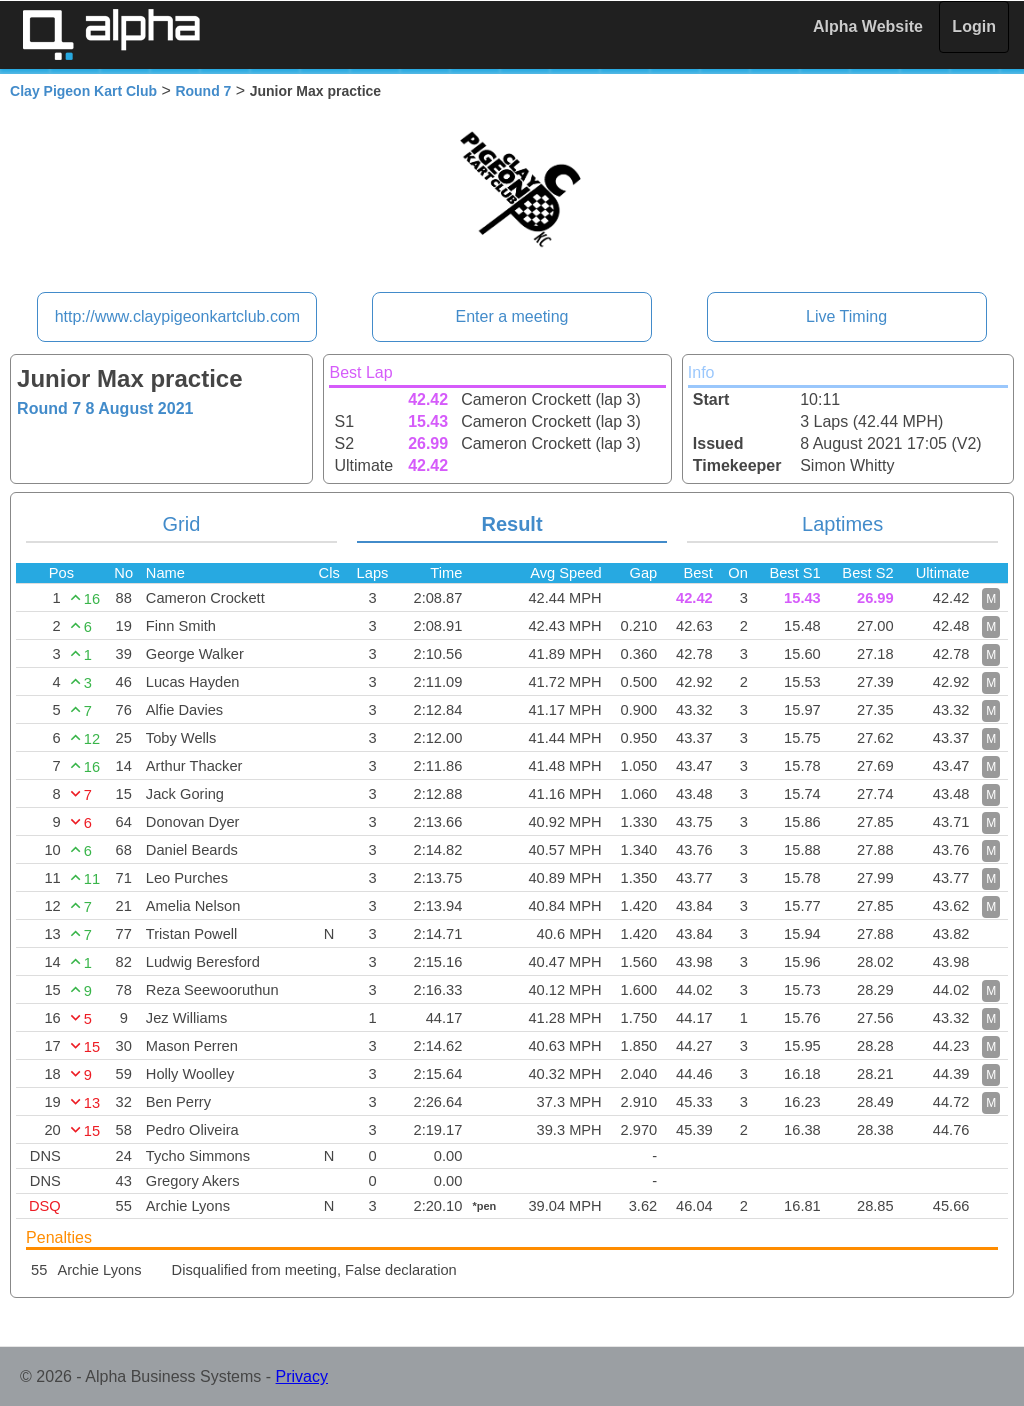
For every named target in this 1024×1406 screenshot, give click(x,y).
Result (511, 524)
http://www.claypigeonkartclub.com (177, 316)
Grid (182, 524)
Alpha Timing (111, 34)
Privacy (302, 1376)
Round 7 (203, 91)
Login (974, 26)
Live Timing (846, 316)
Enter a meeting (512, 316)
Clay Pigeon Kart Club (83, 91)
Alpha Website (868, 26)
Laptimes (842, 524)
